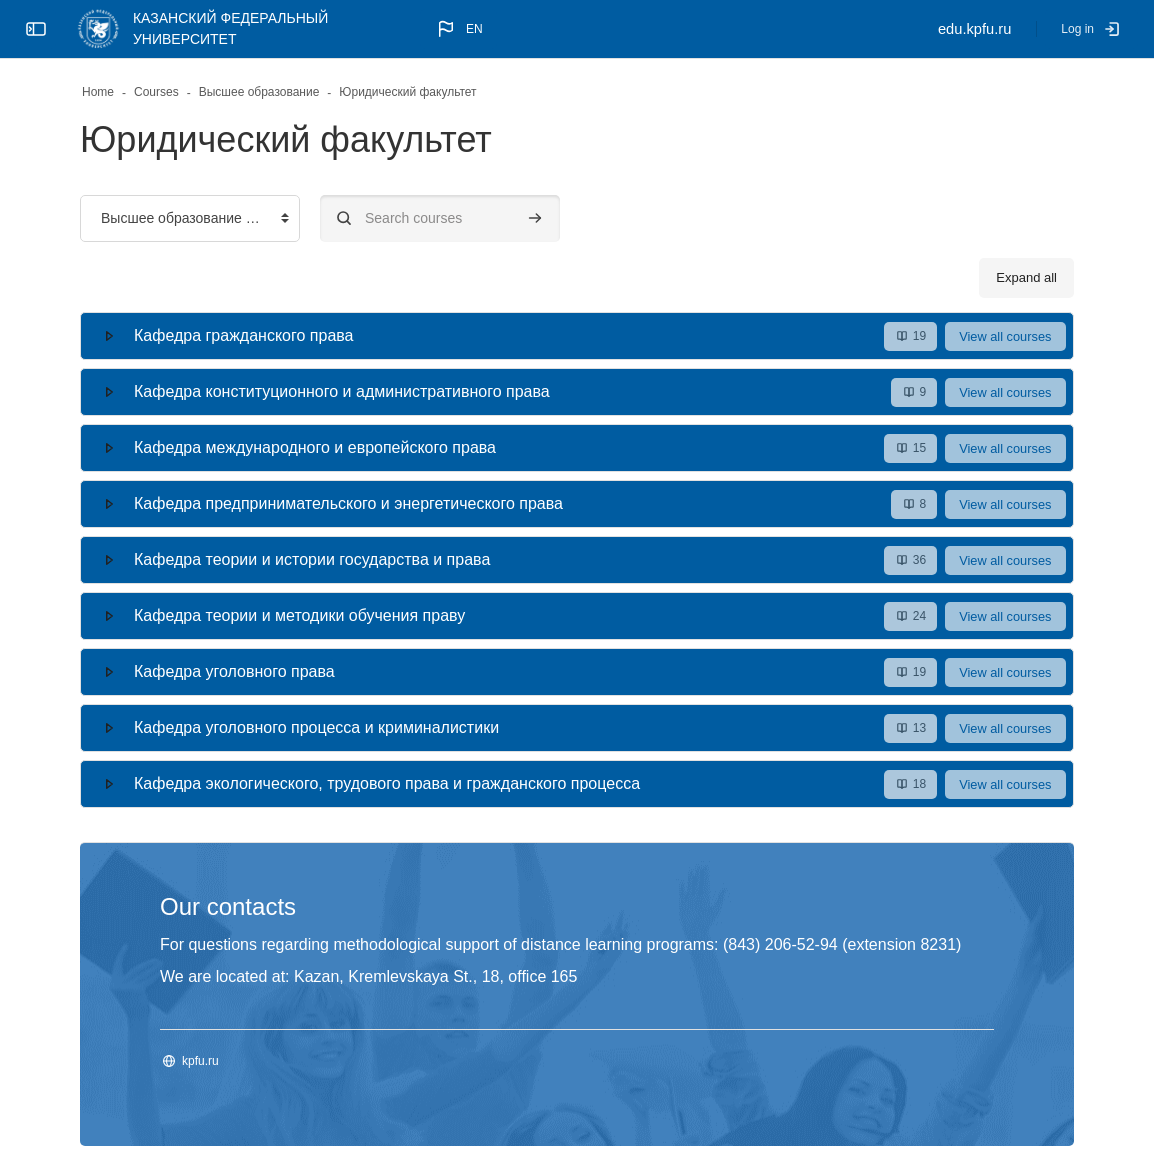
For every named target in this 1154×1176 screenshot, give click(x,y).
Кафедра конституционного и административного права (342, 391)
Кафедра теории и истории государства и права (312, 559)
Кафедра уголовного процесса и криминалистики (316, 727)
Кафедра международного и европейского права (315, 447)
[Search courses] (440, 218)
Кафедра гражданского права (244, 335)
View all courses (1005, 336)
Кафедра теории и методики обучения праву (299, 615)
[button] (458, 29)
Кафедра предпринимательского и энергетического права (348, 503)
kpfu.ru (200, 1061)
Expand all (1026, 277)
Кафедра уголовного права (234, 671)
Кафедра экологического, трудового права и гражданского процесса (387, 783)
